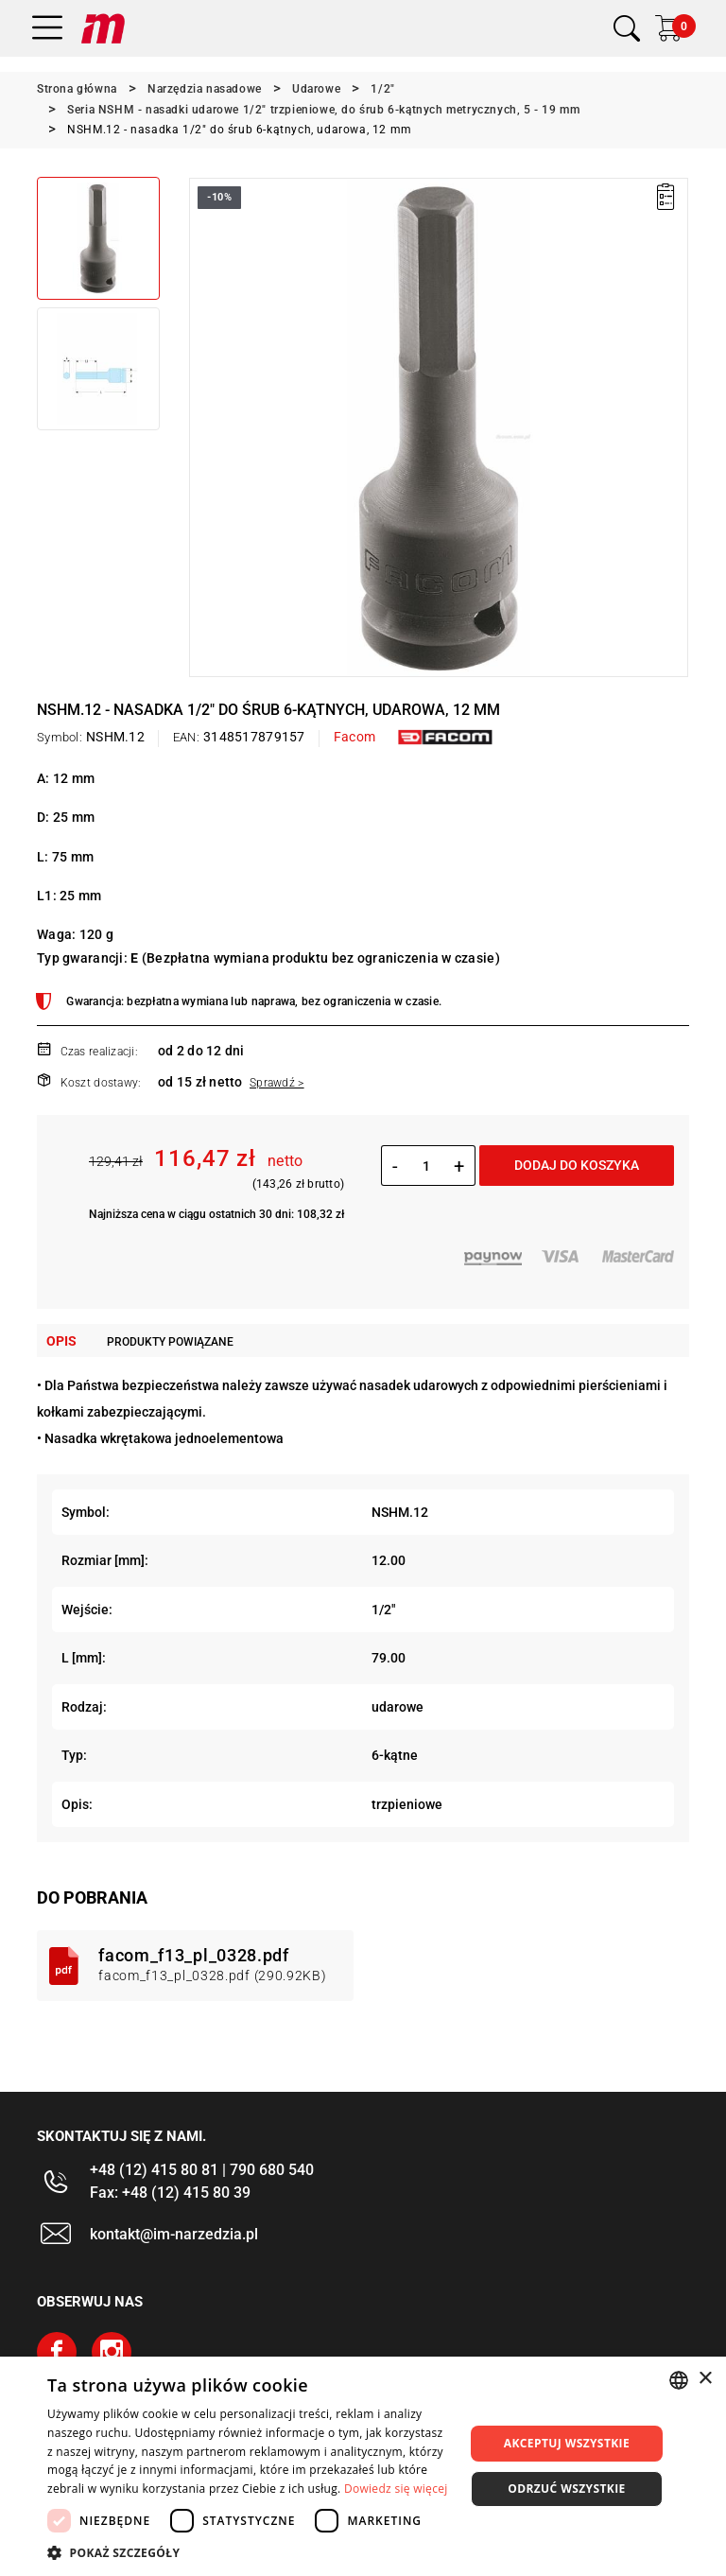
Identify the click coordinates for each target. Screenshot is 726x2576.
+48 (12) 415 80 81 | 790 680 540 (202, 2170)
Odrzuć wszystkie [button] (566, 2488)
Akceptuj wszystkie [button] (567, 2443)
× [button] (705, 2379)
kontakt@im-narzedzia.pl (174, 2234)
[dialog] (363, 2466)
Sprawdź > (277, 1082)
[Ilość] (425, 1166)
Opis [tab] (61, 1341)
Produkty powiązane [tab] (170, 1342)
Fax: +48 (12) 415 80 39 (170, 2193)
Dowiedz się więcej (396, 2488)
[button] (249, 2552)
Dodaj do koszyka (576, 1165)
